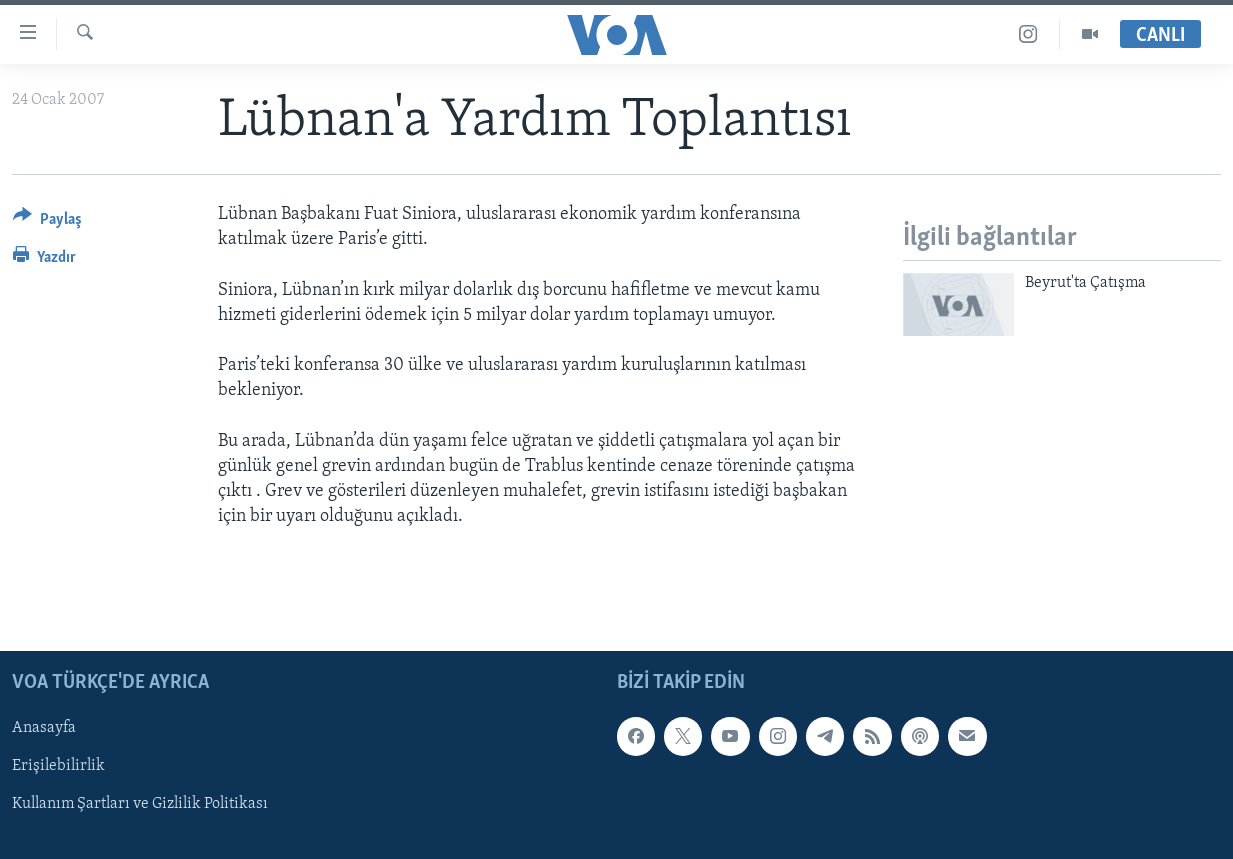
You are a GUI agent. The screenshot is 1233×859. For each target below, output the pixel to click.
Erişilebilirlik (58, 766)
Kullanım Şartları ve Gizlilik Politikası (140, 804)
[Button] (47, 222)
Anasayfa (44, 728)
